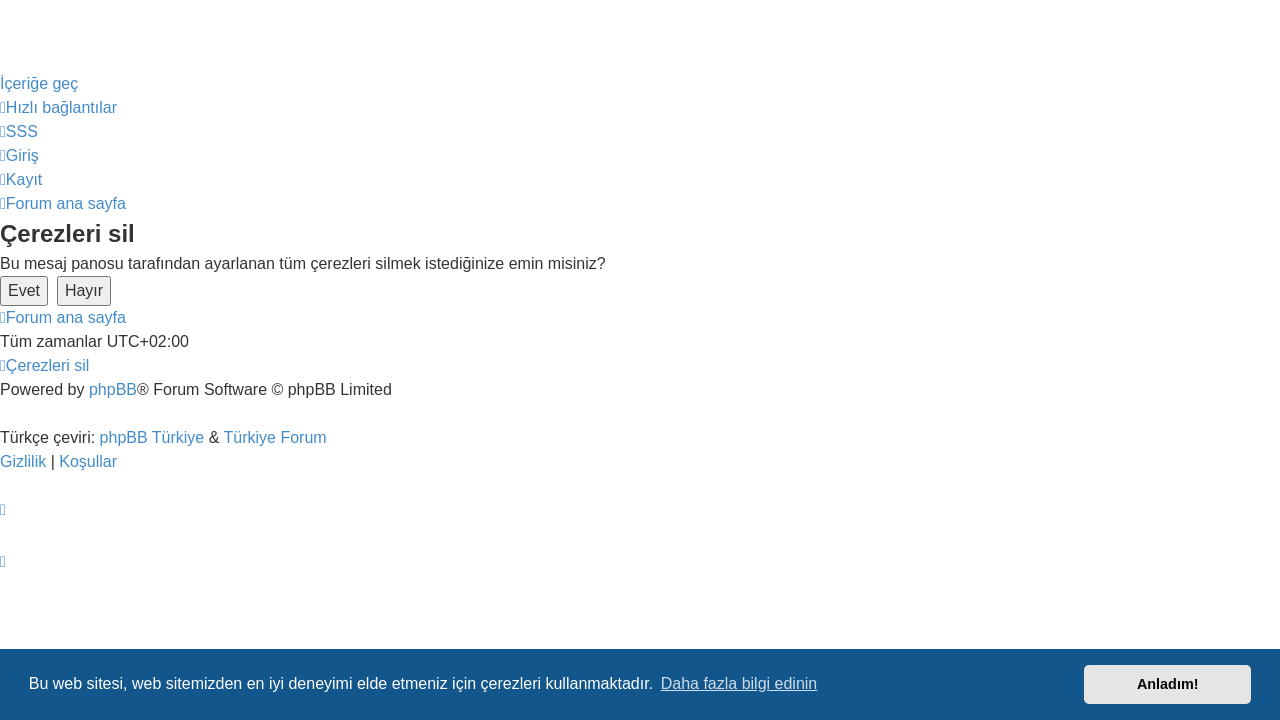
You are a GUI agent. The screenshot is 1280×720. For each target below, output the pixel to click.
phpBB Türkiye (152, 437)
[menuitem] (19, 131)
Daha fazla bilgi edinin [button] (739, 683)
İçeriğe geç (39, 83)
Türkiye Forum (275, 437)
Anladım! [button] (1168, 684)
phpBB (113, 389)
